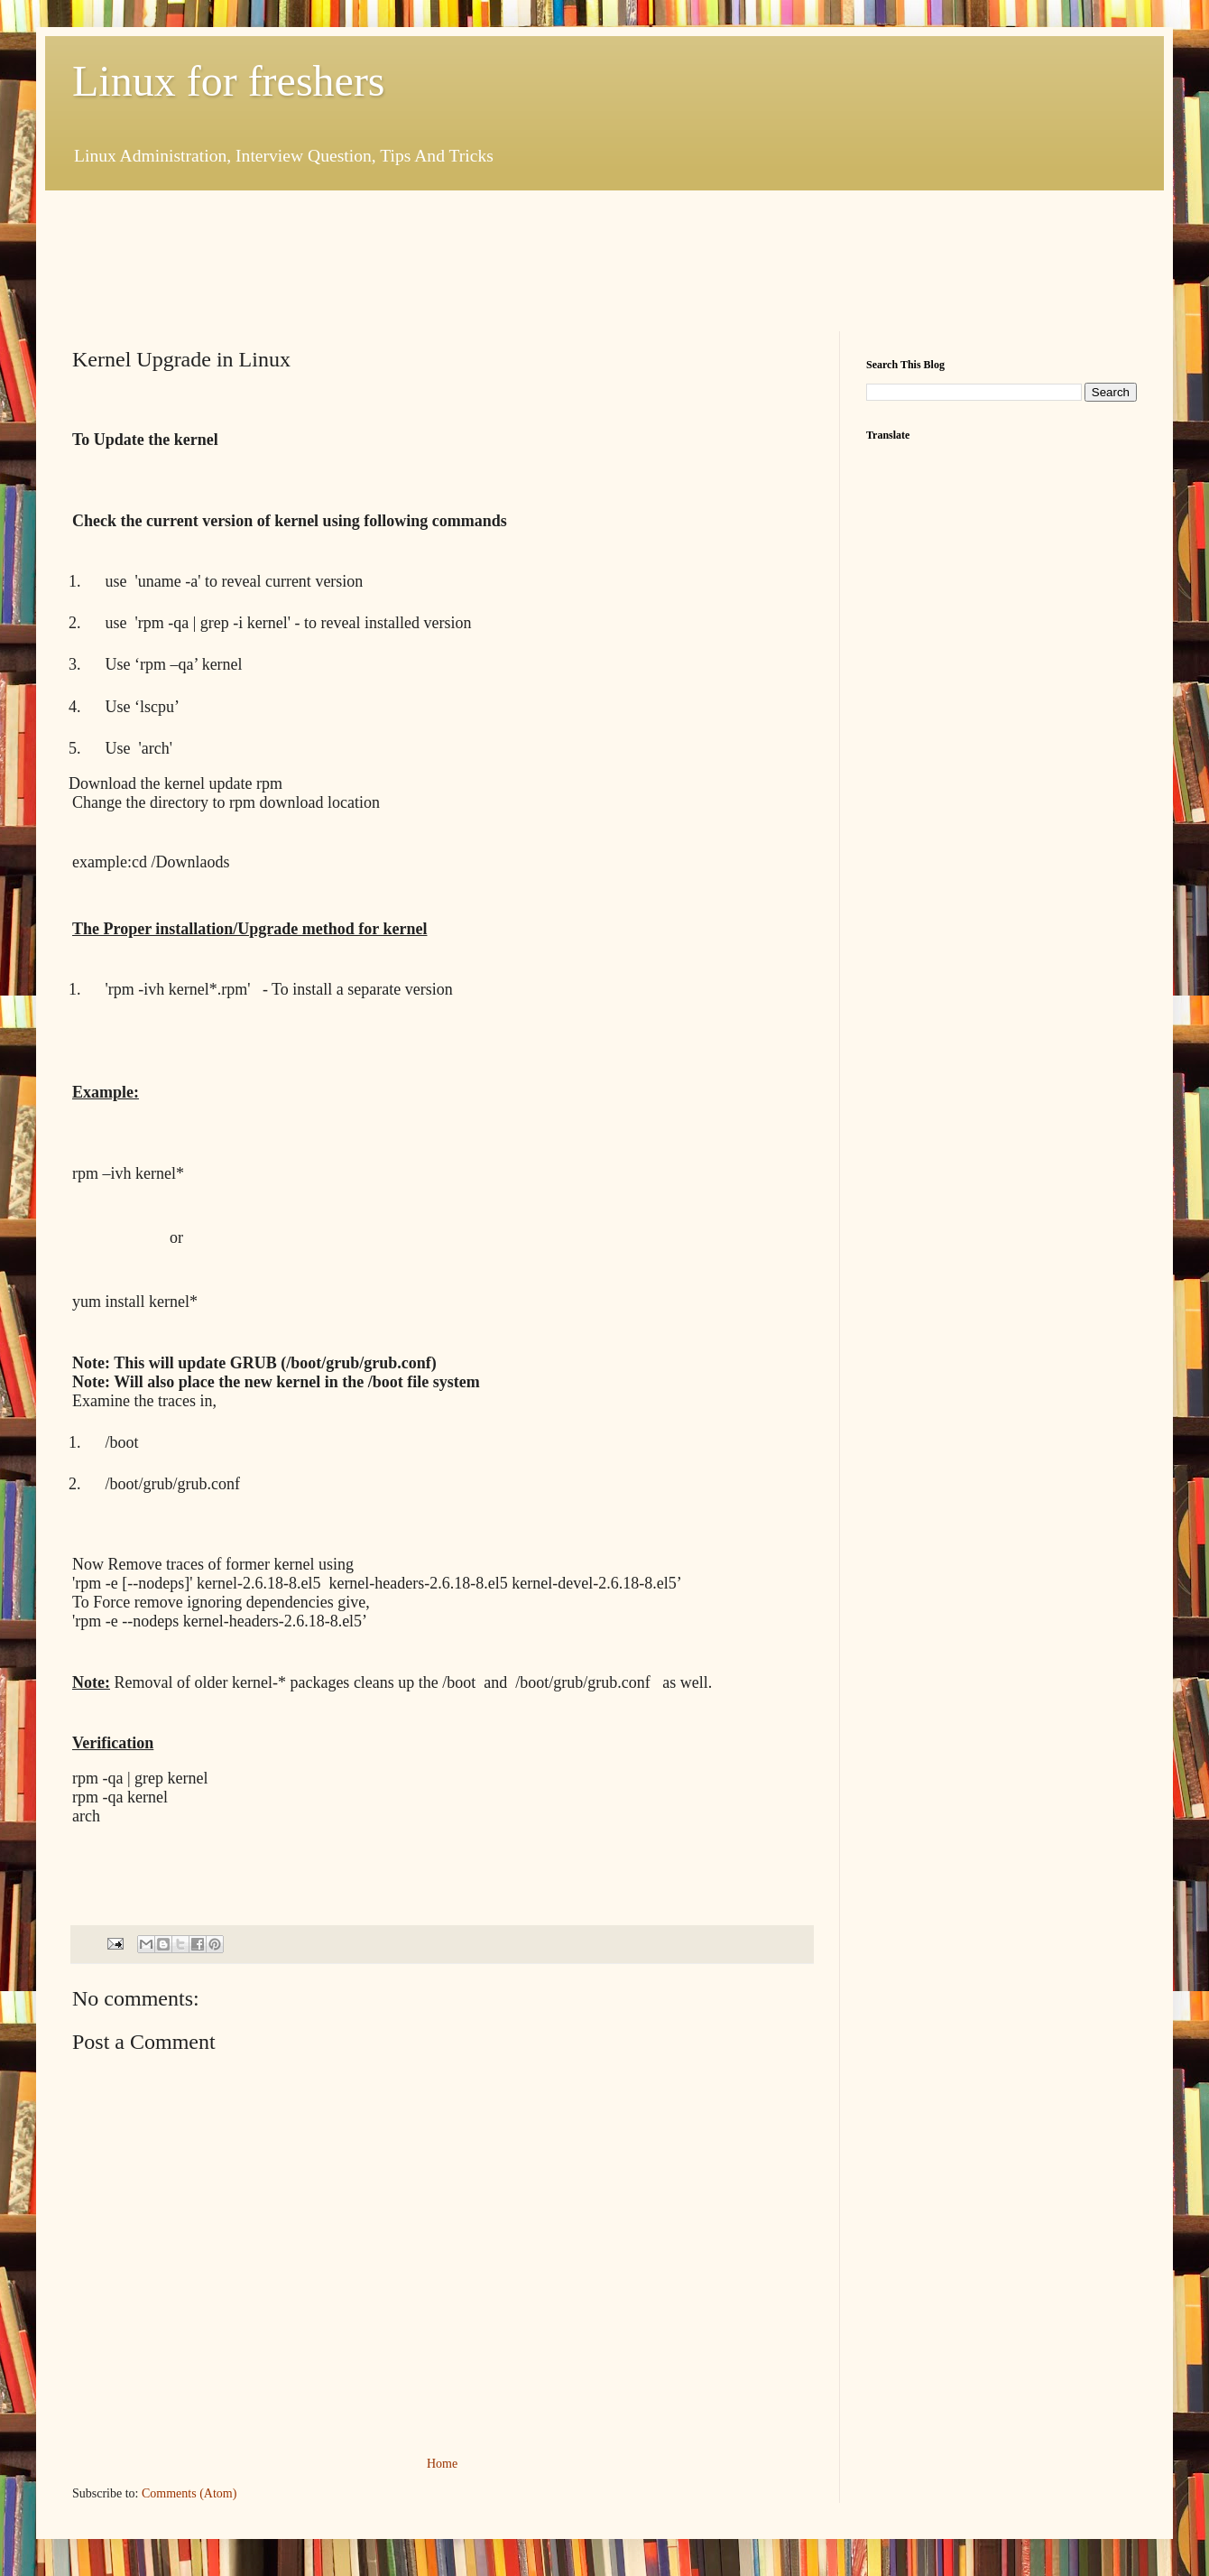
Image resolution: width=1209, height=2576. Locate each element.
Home (442, 2463)
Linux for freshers (228, 81)
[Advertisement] (400, 258)
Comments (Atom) (189, 2493)
